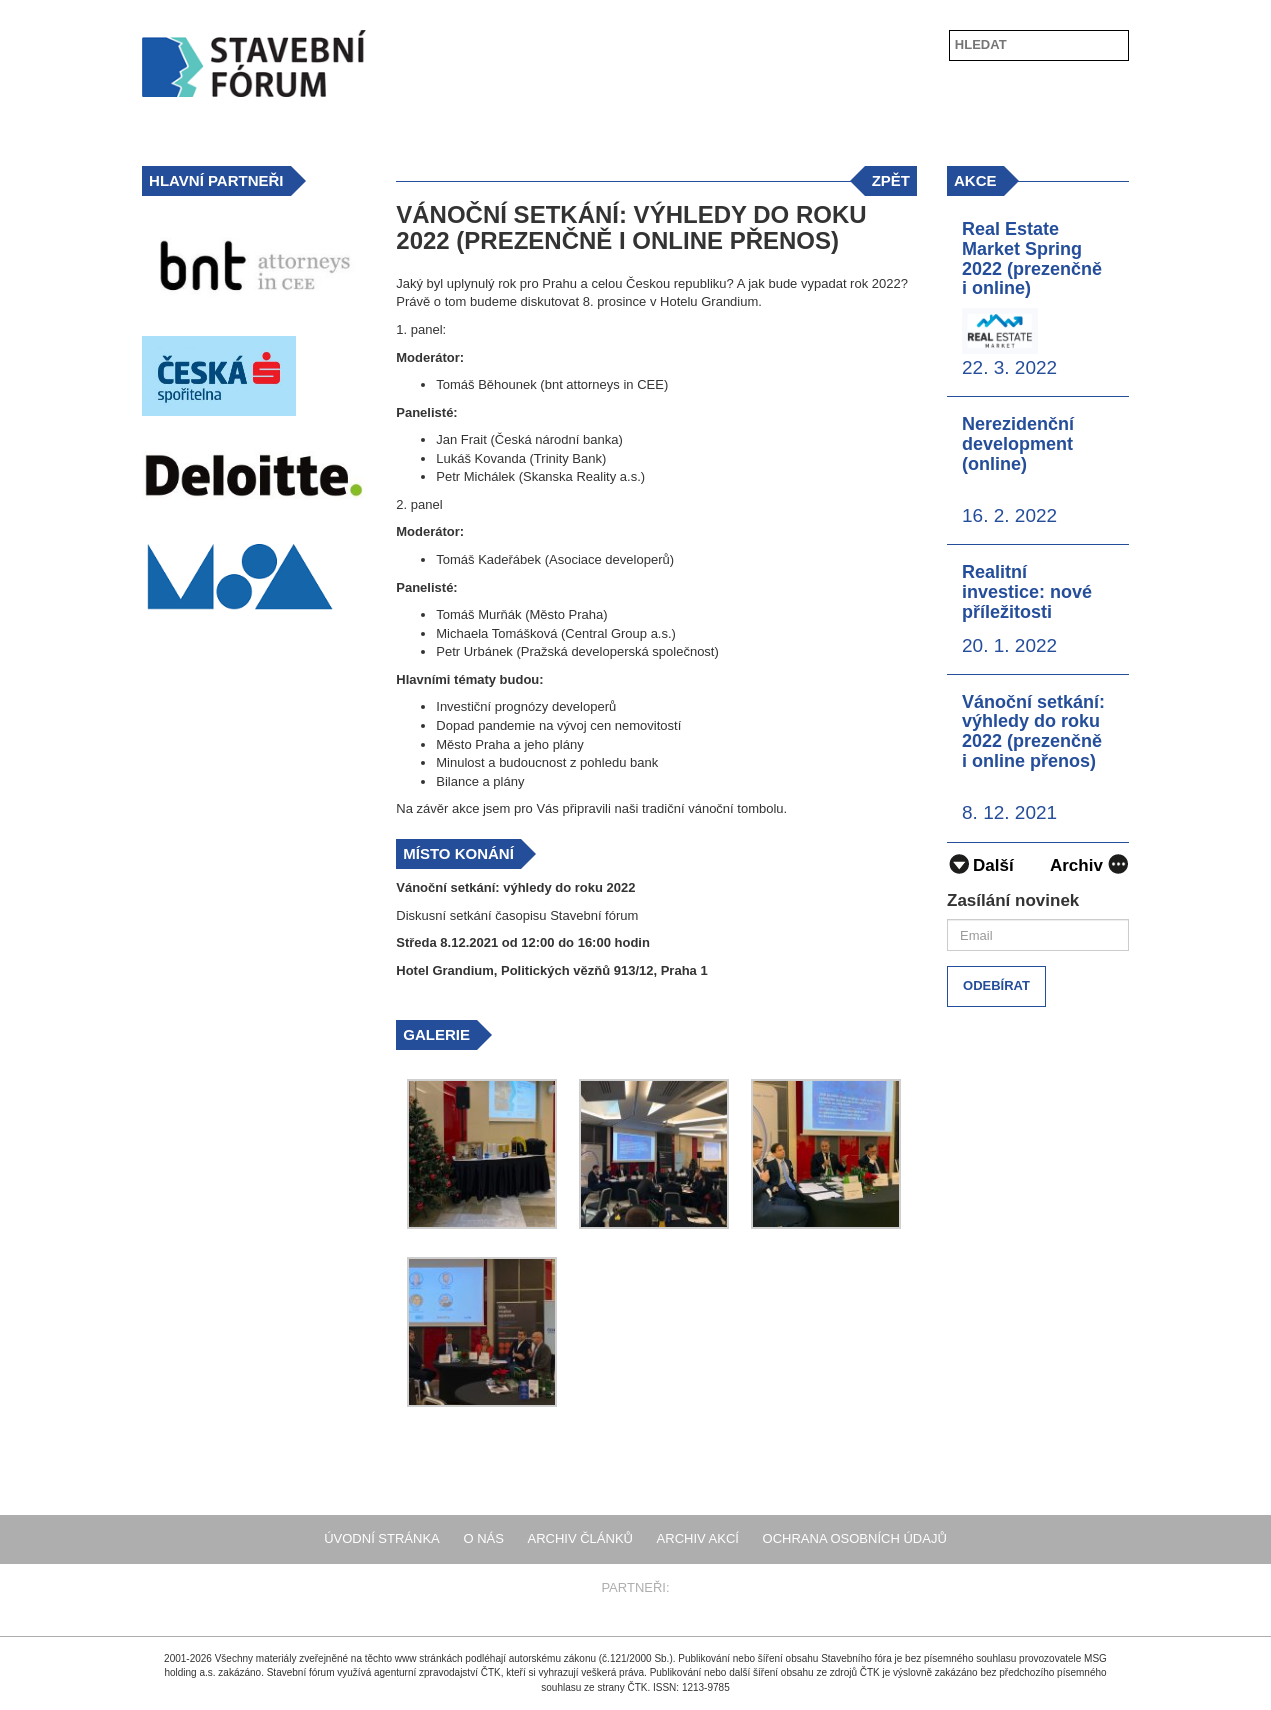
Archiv (1089, 863)
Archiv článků (580, 1538)
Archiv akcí (698, 1538)
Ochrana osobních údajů (855, 1538)
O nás (483, 1538)
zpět (891, 180)
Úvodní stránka (382, 1538)
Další (980, 865)
